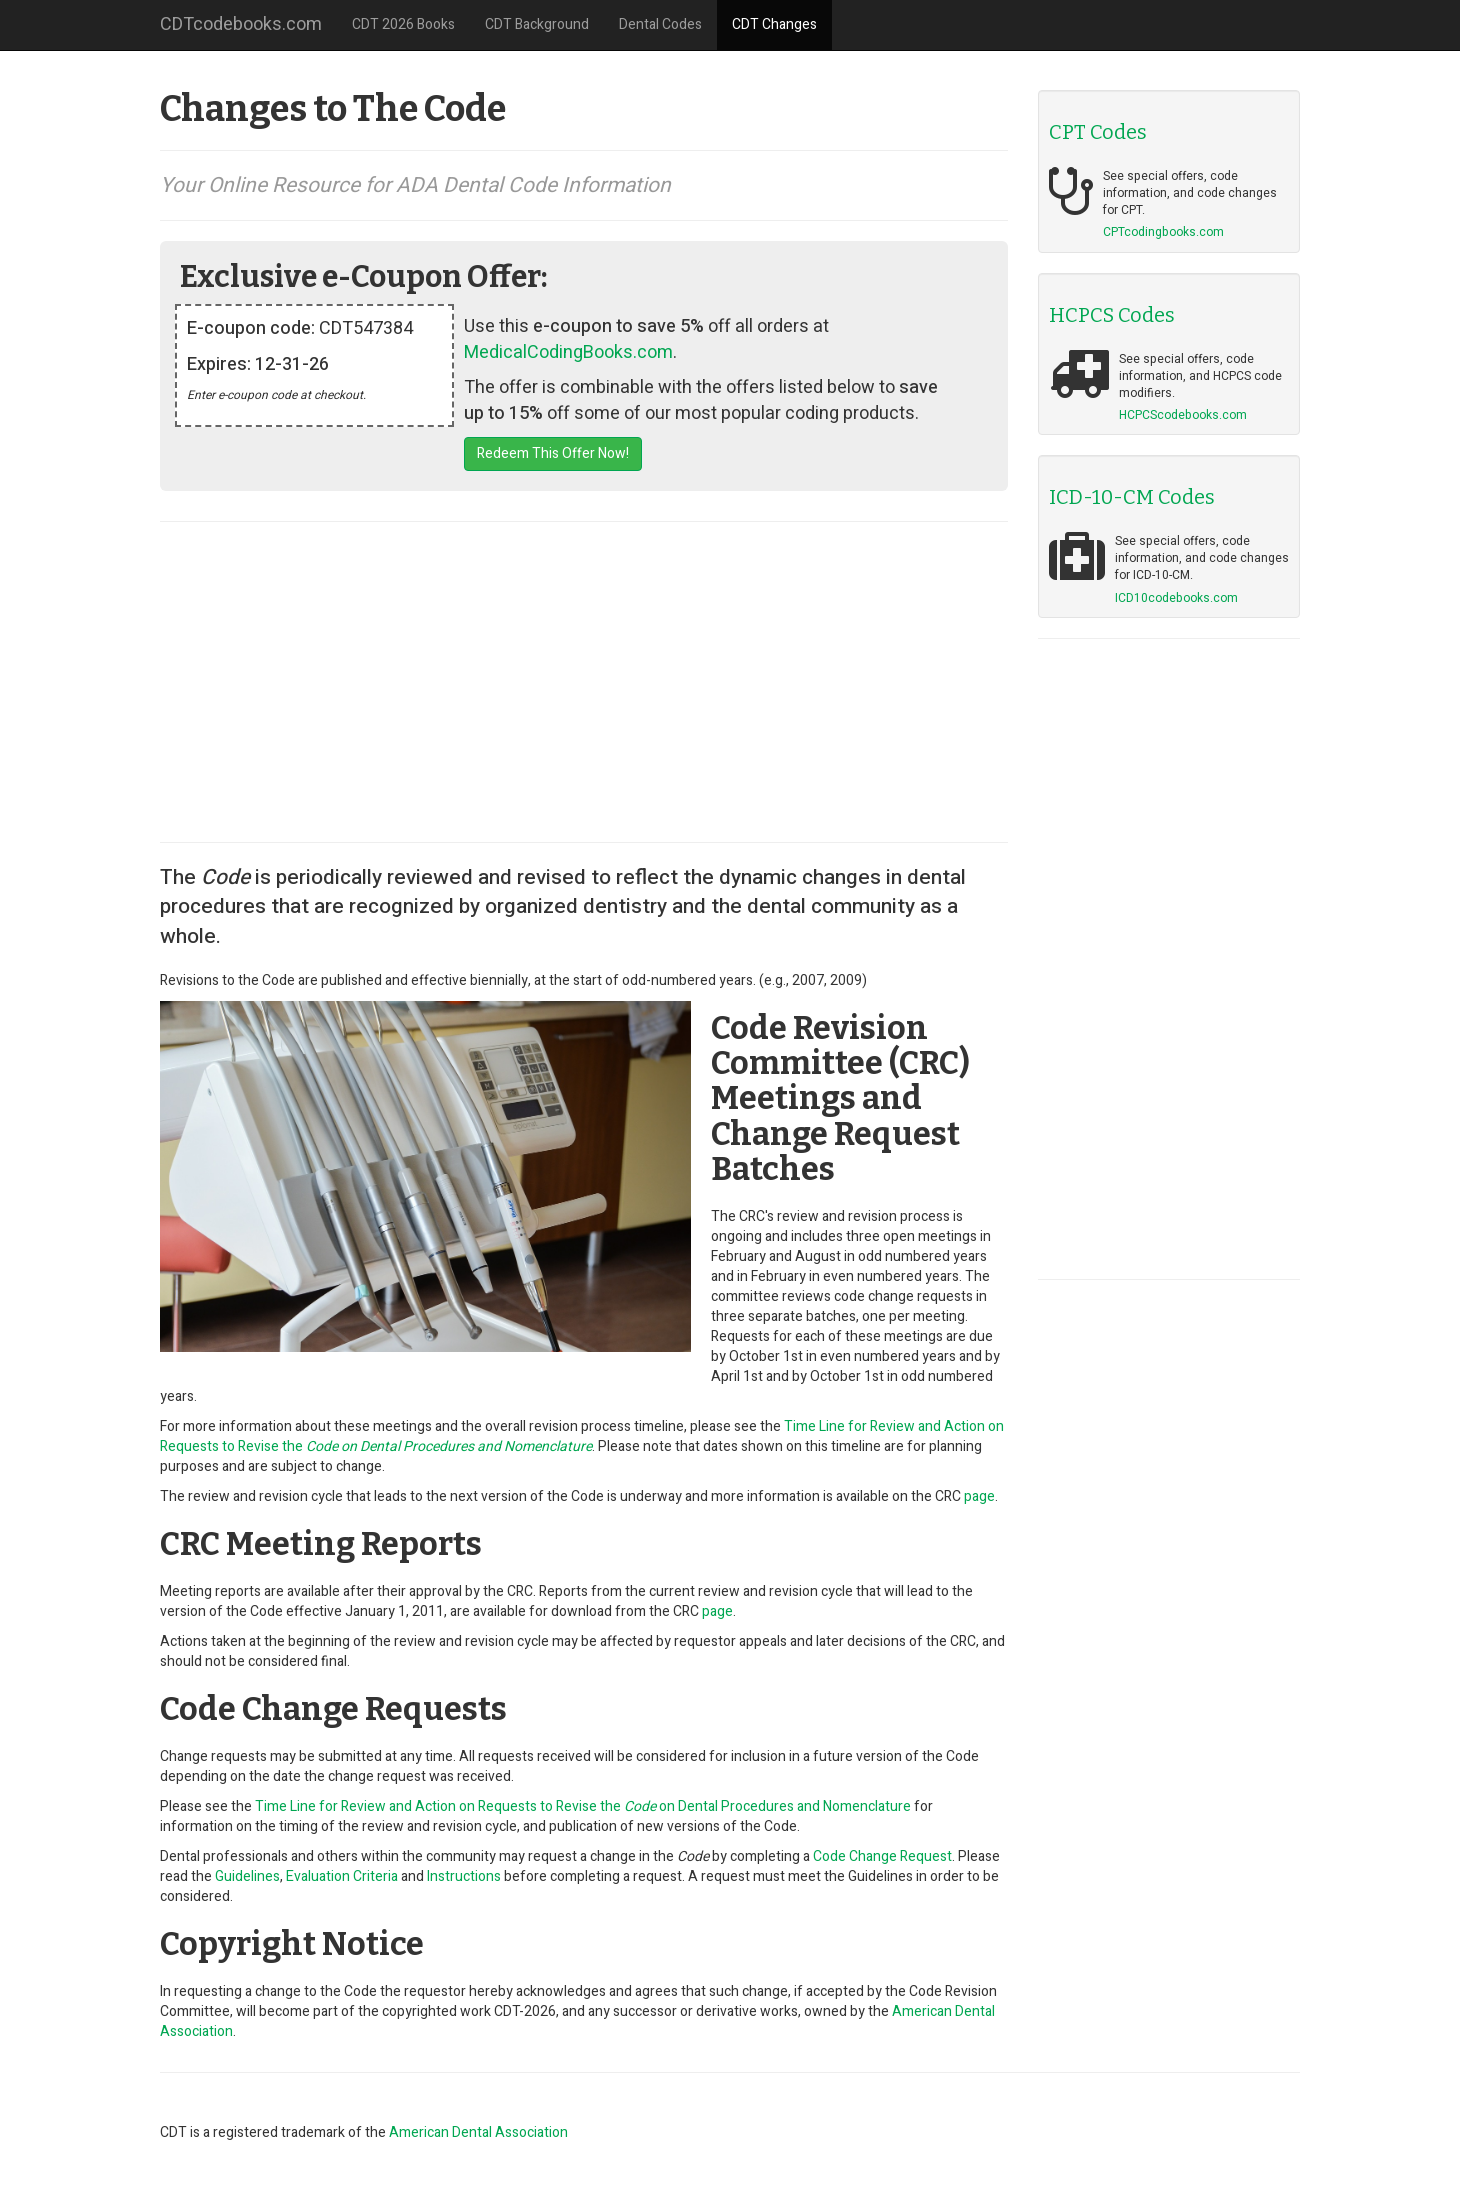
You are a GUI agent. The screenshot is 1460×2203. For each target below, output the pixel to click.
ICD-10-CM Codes (1132, 497)
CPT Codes (1098, 132)
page (979, 1496)
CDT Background (537, 24)
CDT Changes (774, 24)
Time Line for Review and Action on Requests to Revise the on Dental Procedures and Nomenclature (583, 1806)
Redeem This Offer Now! (553, 453)
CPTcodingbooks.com (1163, 232)
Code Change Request (882, 1856)
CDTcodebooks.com (241, 24)
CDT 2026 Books (403, 24)
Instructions (464, 1876)
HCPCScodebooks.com (1183, 415)
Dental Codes (660, 24)
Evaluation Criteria (342, 1876)
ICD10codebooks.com (1176, 598)
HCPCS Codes (1112, 315)
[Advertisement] (584, 682)
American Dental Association (478, 2132)
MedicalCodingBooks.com (568, 352)
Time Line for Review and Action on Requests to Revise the (582, 1436)
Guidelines (247, 1876)
